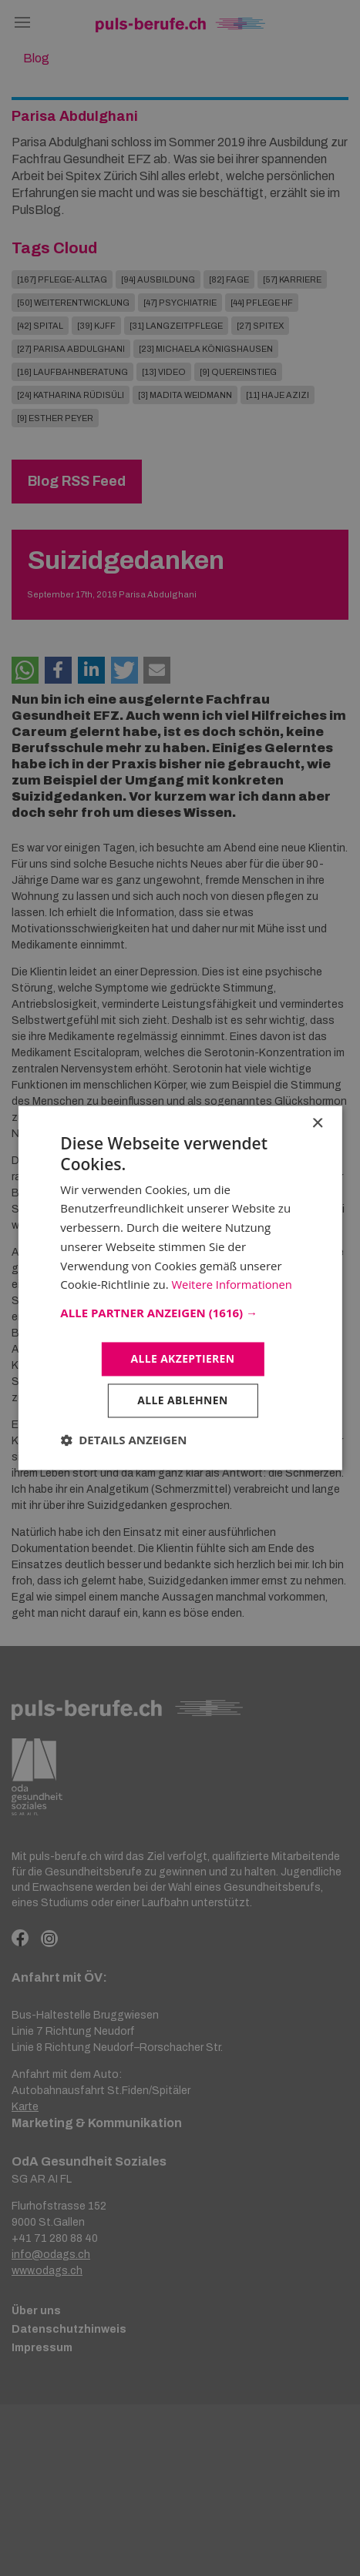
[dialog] (180, 1288)
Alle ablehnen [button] (182, 1400)
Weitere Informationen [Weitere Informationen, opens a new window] (232, 1284)
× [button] (317, 1123)
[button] (179, 1313)
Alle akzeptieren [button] (182, 1358)
